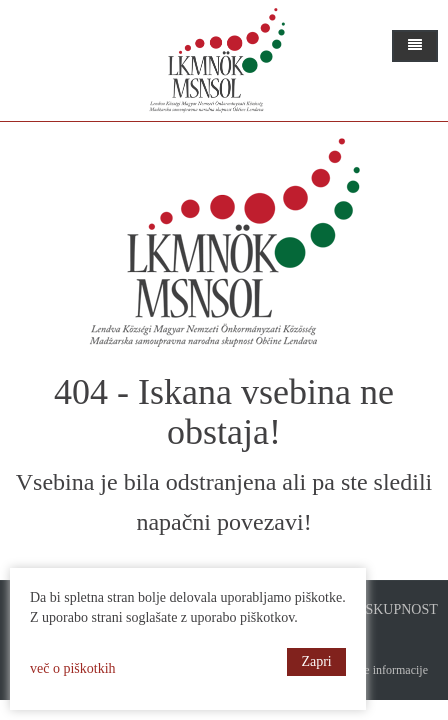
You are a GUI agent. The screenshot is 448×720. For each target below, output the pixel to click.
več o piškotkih (73, 668)
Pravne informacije (382, 670)
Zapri (316, 661)
